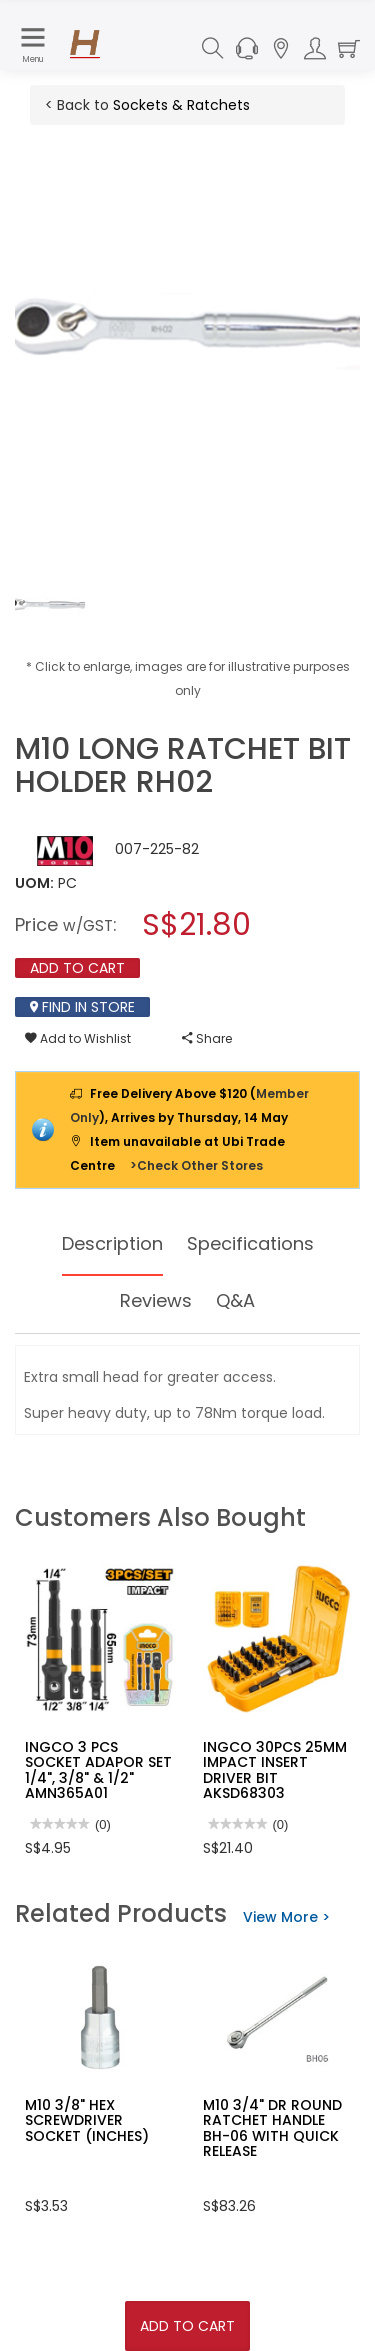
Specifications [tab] (250, 1243)
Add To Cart (187, 2326)
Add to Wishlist (78, 1038)
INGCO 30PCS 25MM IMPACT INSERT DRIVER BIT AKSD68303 (275, 1770)
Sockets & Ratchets (181, 105)
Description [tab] (112, 1243)
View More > (286, 1917)
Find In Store (82, 1007)
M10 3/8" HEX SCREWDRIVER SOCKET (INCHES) (87, 2120)
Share (207, 1038)
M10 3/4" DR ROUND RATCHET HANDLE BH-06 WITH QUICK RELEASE (272, 2128)
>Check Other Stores (196, 1165)
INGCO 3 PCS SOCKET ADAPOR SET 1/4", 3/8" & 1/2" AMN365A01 (98, 1770)
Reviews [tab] (156, 1300)
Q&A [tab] (235, 1300)
